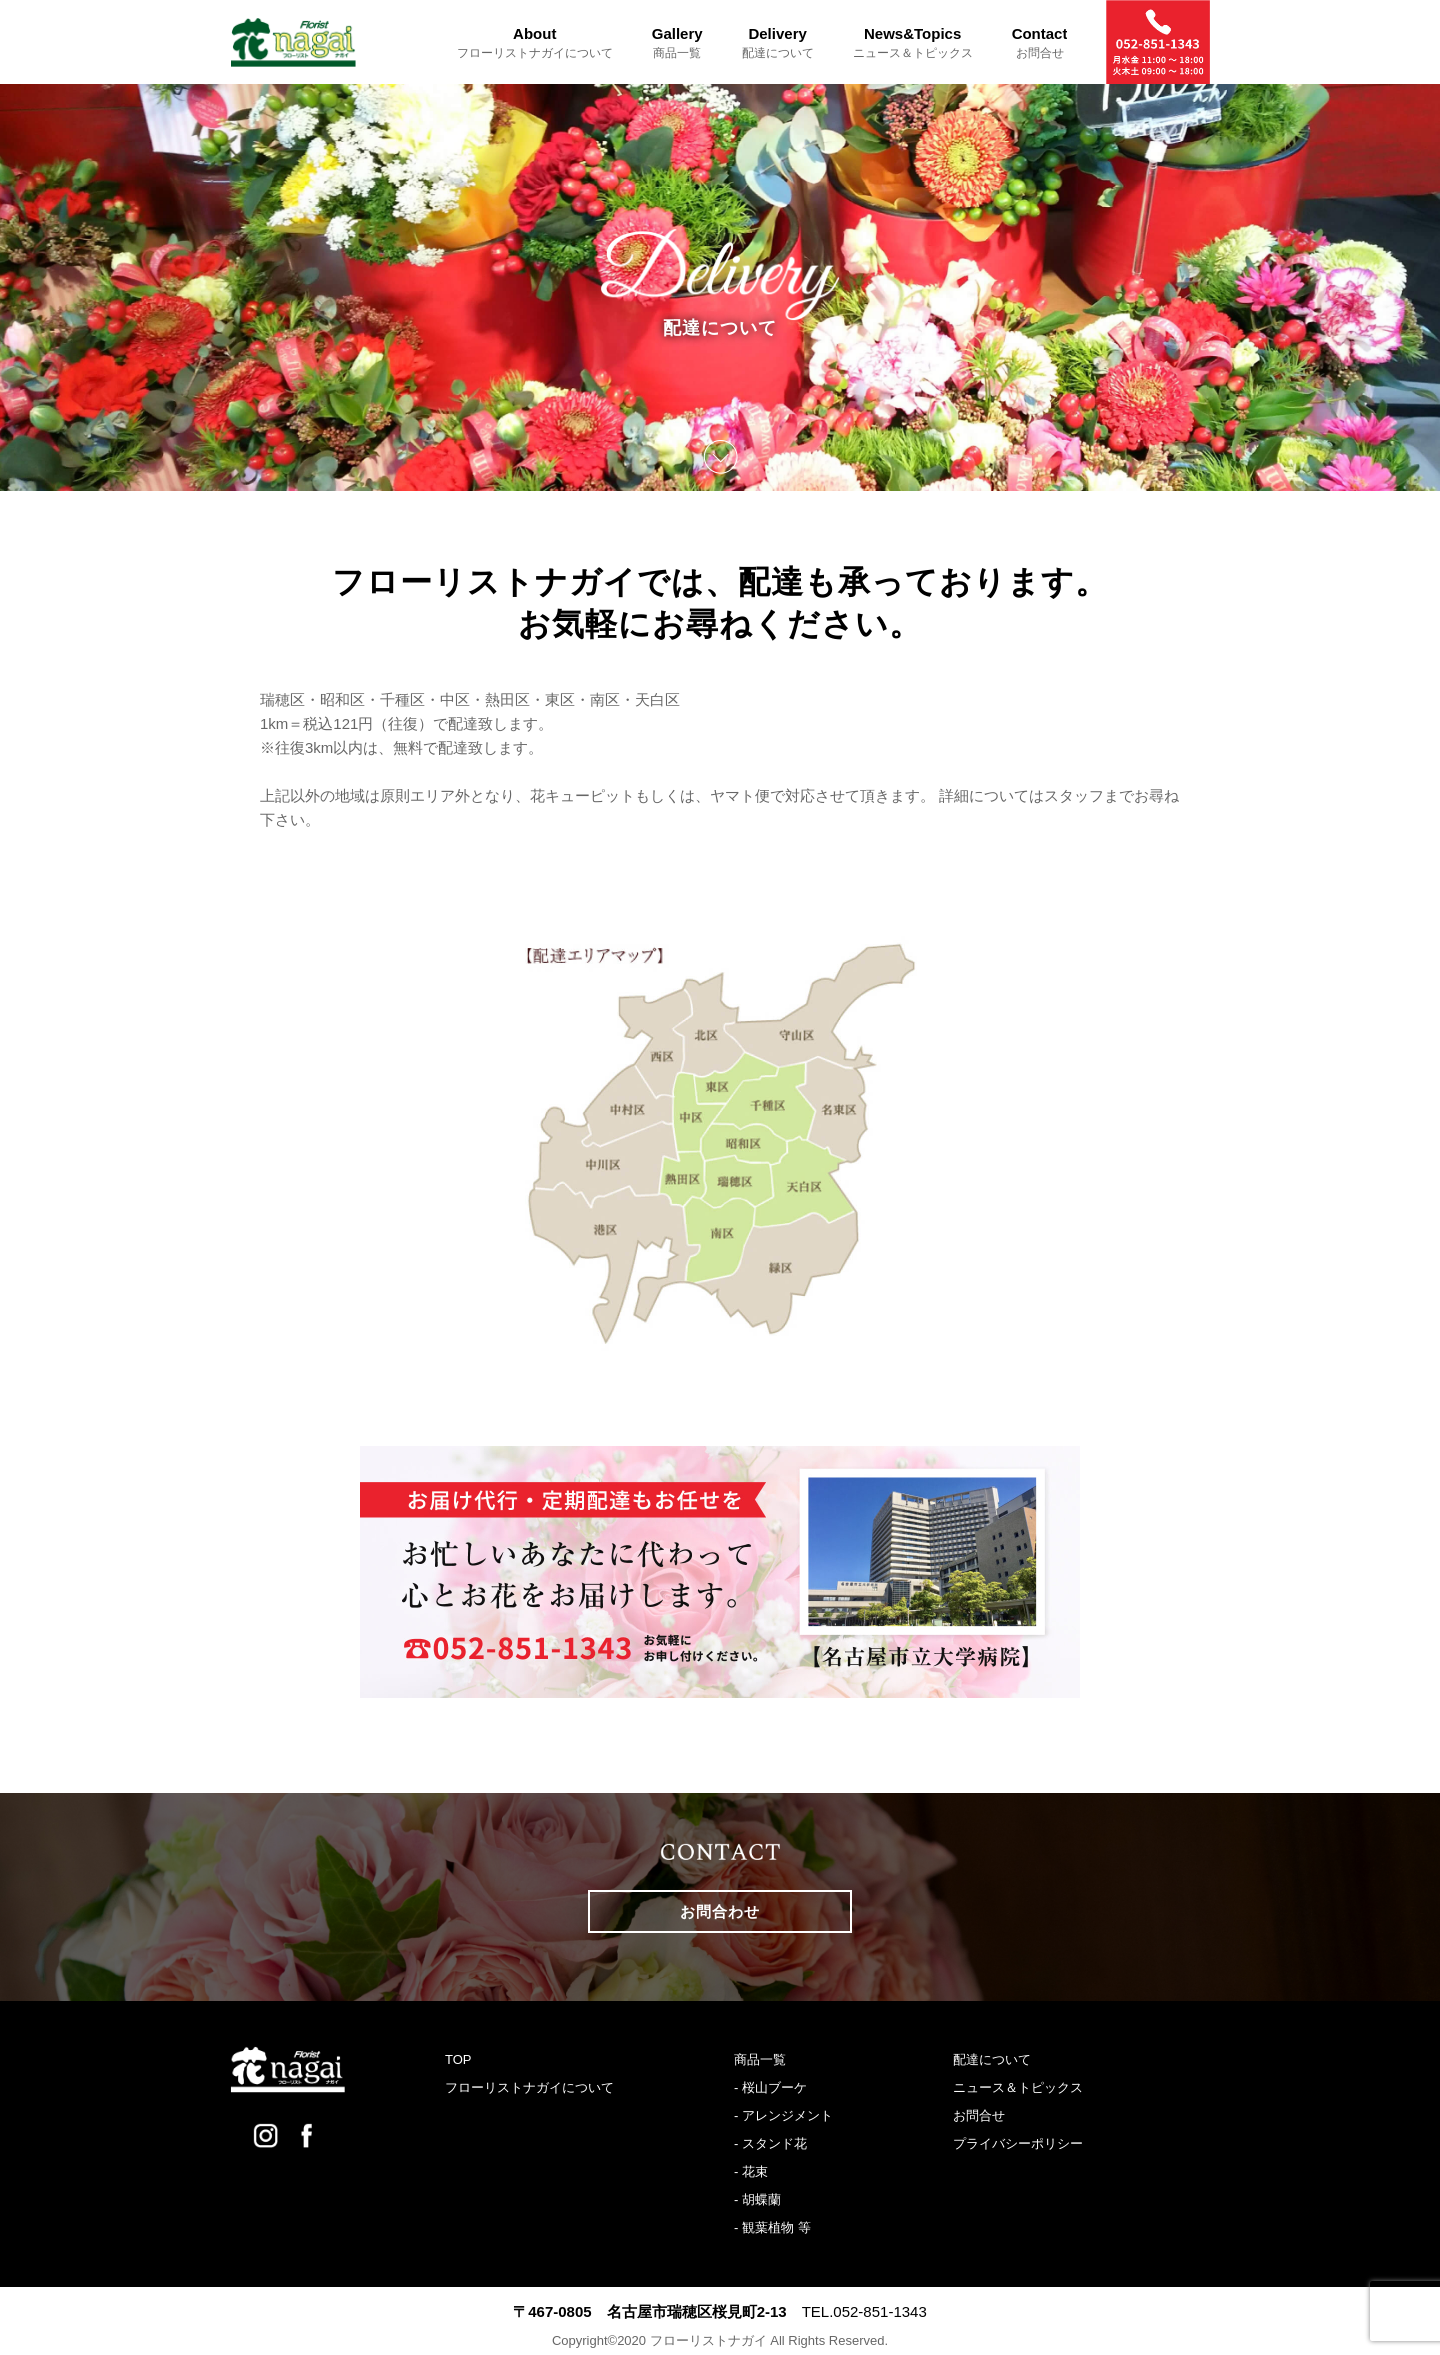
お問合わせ (720, 1911)
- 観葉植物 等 (772, 2227)
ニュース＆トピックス (1018, 2087)
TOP (458, 2059)
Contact (1040, 42)
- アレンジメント (783, 2115)
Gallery (677, 42)
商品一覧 (760, 2059)
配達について (992, 2059)
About (535, 42)
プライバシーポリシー (1018, 2143)
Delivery (778, 42)
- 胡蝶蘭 (757, 2199)
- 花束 (751, 2171)
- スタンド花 (770, 2143)
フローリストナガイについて (529, 2087)
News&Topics (913, 42)
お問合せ (979, 2115)
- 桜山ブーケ (770, 2087)
